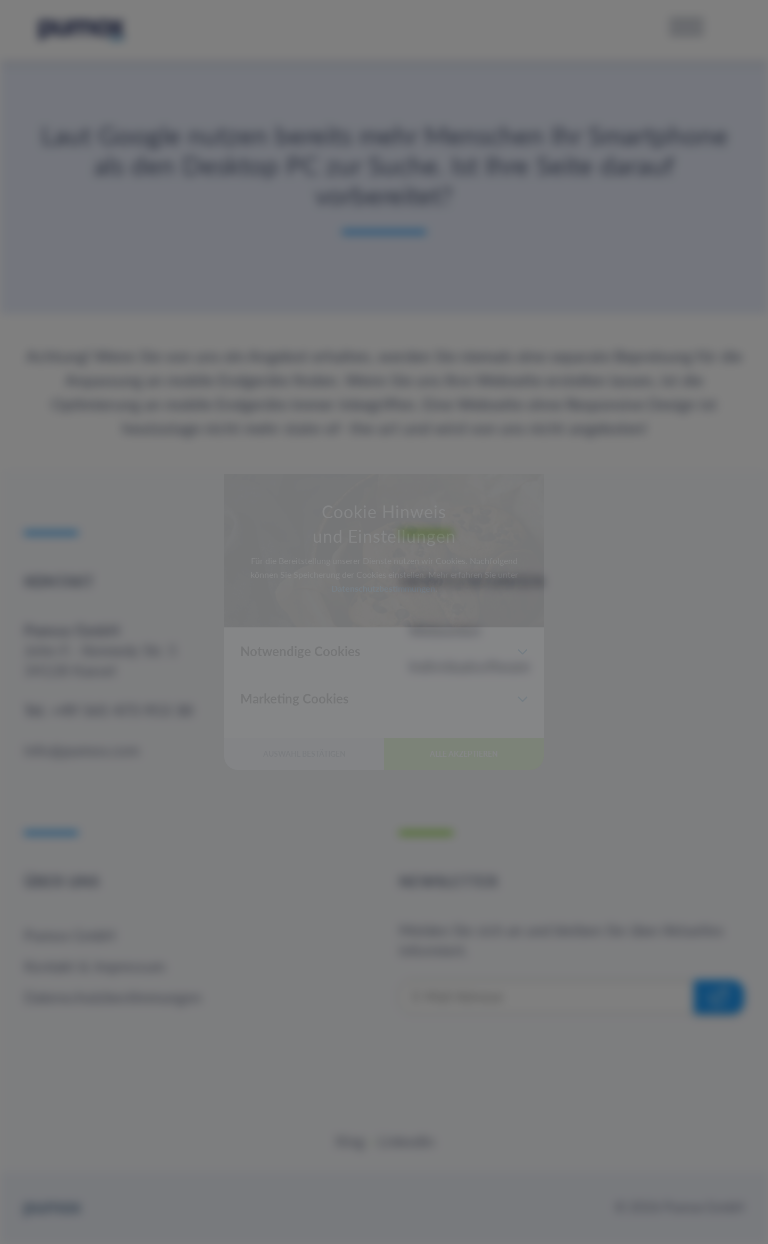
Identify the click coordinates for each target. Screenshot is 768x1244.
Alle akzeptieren (534, 869)
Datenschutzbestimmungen (382, 558)
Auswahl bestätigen (234, 869)
